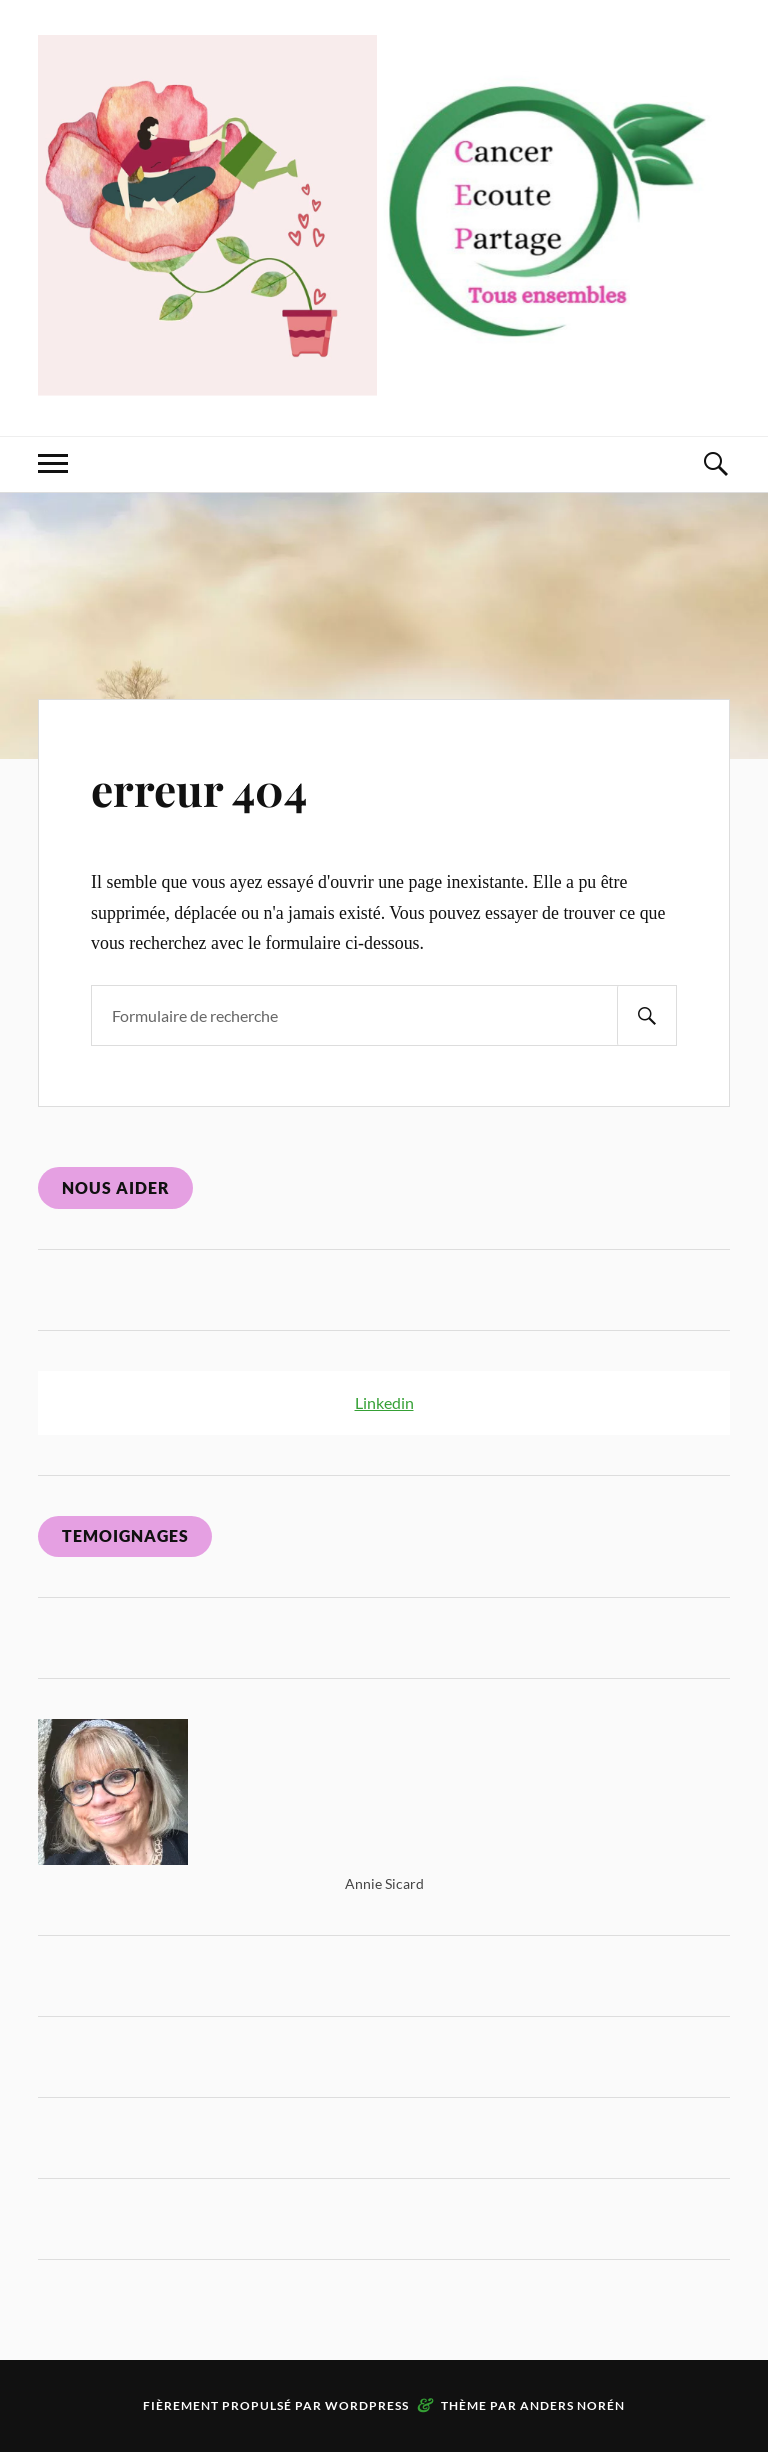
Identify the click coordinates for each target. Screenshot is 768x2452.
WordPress (367, 2405)
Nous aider (116, 1187)
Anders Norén (572, 2405)
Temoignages (125, 1535)
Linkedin (384, 1402)
